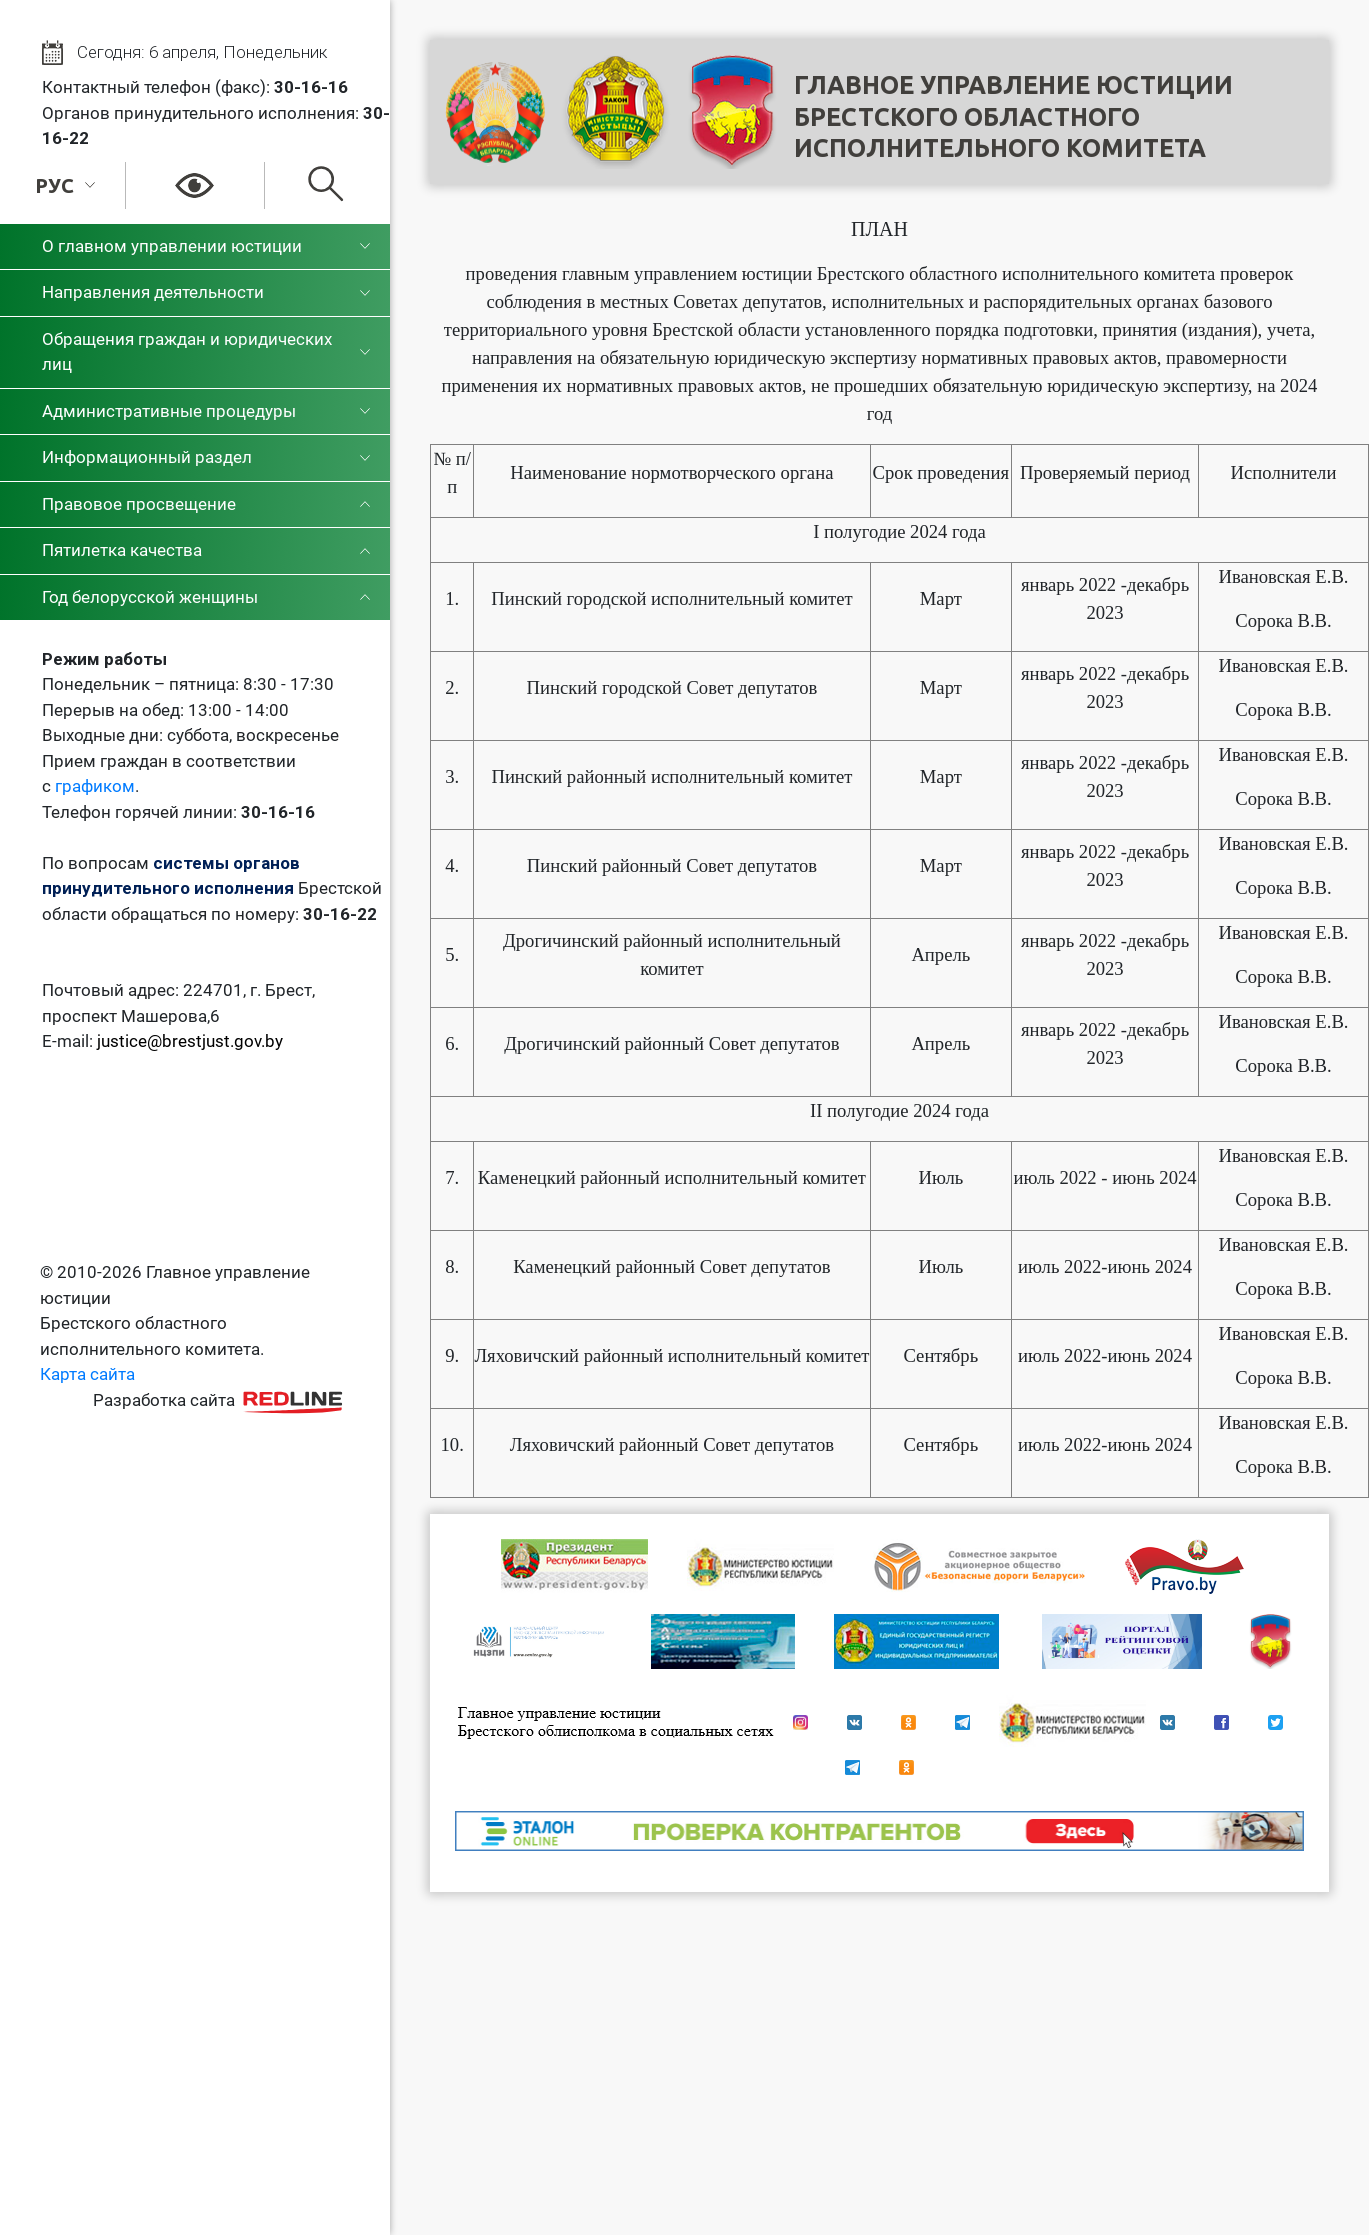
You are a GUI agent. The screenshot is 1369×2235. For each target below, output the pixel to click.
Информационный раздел (147, 457)
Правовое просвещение (139, 504)
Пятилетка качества (122, 550)
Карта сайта (87, 1374)
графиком (95, 786)
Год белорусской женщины (150, 597)
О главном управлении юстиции (172, 246)
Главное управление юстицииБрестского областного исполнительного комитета (1013, 116)
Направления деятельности (153, 292)
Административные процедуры (169, 411)
